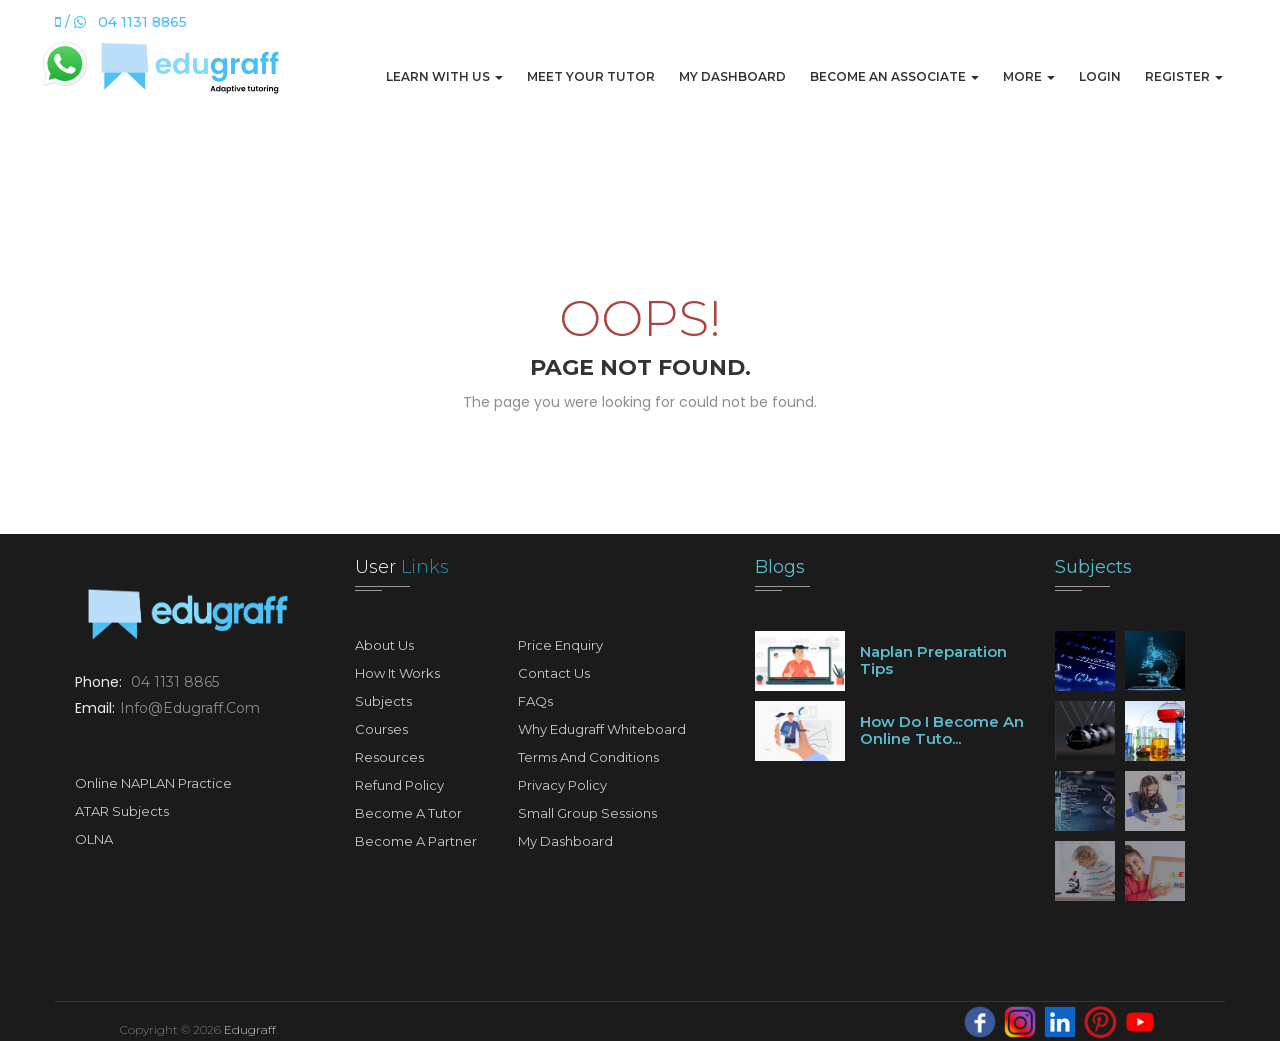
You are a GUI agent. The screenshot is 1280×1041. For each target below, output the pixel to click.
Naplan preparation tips (933, 660)
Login (1100, 76)
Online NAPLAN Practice (153, 783)
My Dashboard (732, 76)
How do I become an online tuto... (942, 730)
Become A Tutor (408, 813)
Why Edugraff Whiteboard (602, 729)
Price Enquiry (560, 645)
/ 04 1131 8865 (121, 22)
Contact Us (554, 673)
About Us (384, 645)
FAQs (535, 701)
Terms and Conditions (588, 757)
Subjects (383, 701)
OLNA (94, 839)
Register (1184, 76)
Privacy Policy (562, 785)
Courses (381, 729)
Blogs (780, 567)
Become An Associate (894, 76)
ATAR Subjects (122, 811)
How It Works (397, 673)
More (1029, 76)
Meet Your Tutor (591, 76)
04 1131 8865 (175, 682)
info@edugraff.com (190, 708)
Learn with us (444, 76)
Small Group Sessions (587, 813)
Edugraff (250, 1029)
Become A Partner (416, 841)
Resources (389, 757)
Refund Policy (399, 785)
